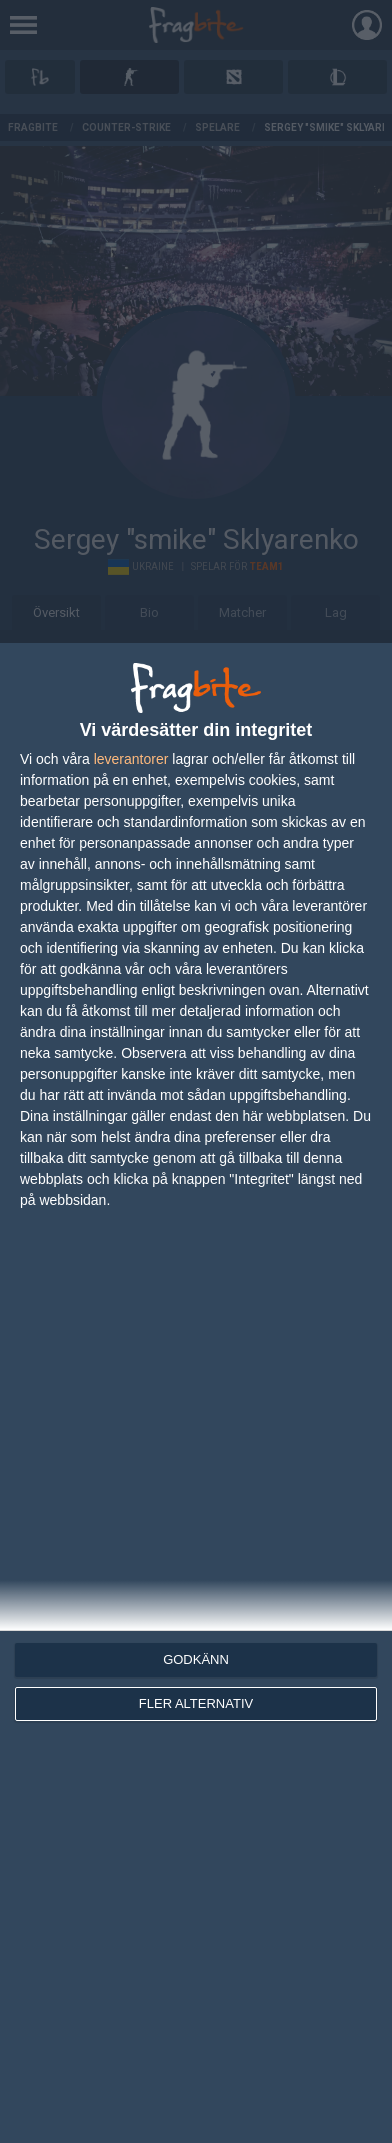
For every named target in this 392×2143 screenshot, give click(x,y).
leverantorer (131, 759)
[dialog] (196, 1393)
